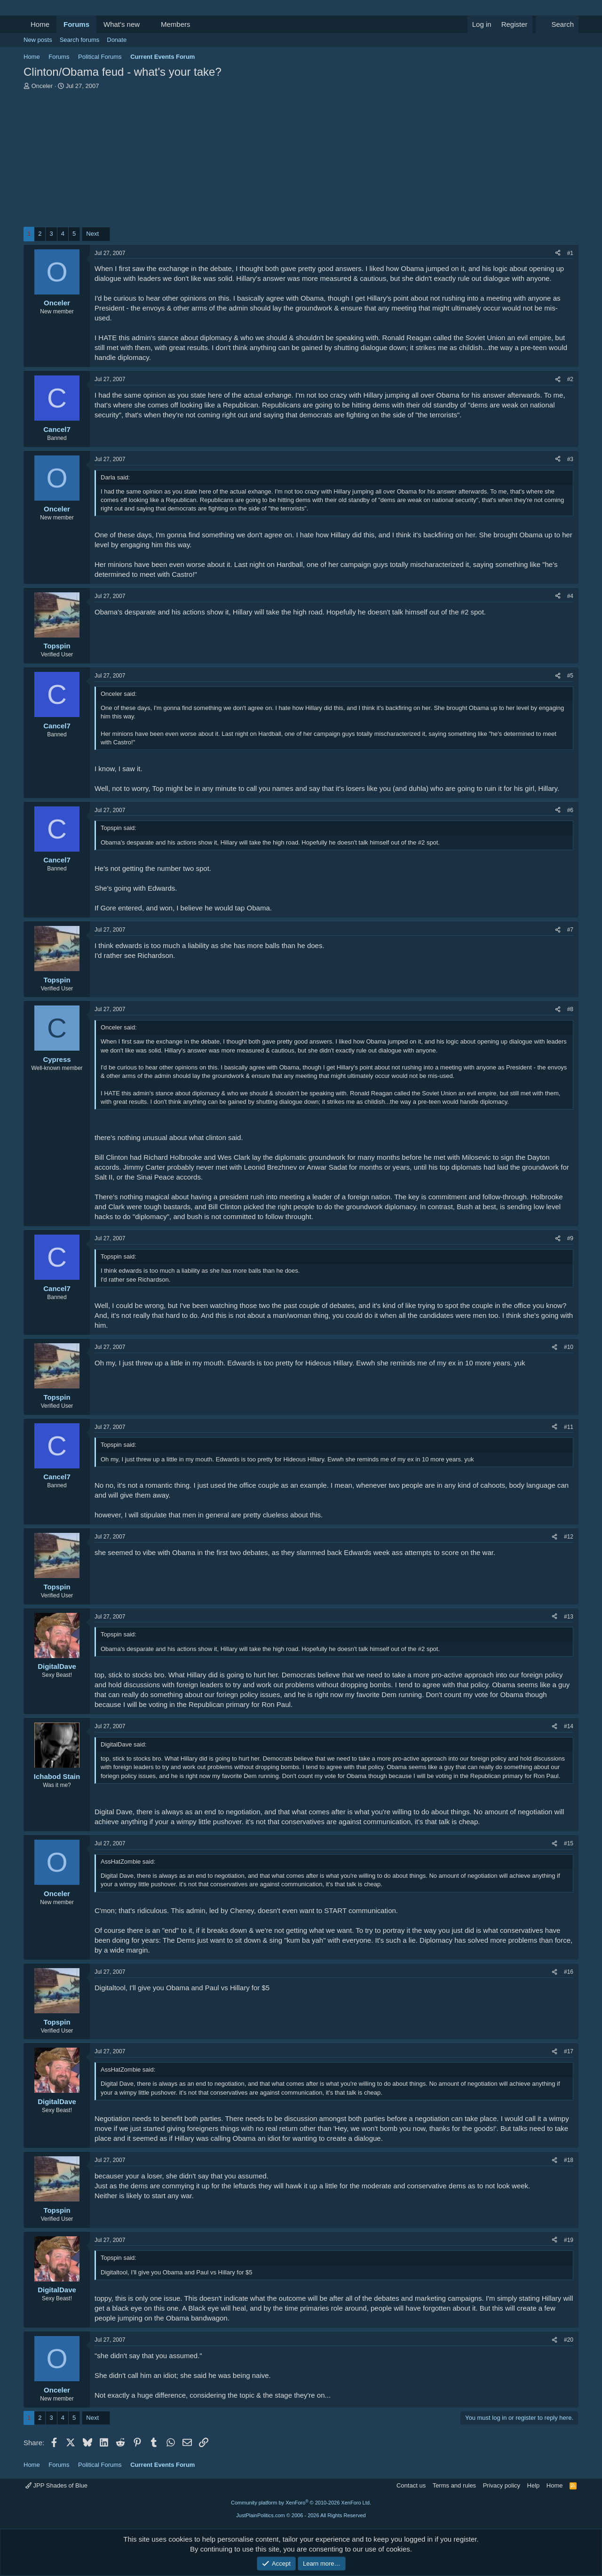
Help (533, 2485)
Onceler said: (119, 693)
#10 (568, 1347)
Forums (76, 24)
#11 (568, 1427)
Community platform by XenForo (301, 2502)
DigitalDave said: (124, 1744)
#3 (570, 459)
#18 (568, 2160)
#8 (570, 1009)
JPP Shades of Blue (56, 2485)
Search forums (80, 39)
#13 (568, 1616)
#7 (570, 929)
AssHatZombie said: (128, 1861)
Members (175, 24)
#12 (568, 1536)
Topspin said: (118, 827)
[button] (147, 24)
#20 (568, 2340)
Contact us (411, 2485)
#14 (568, 1726)
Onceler (42, 85)
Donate (117, 39)
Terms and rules (454, 2485)
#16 (568, 1972)
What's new (121, 24)
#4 (570, 596)
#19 (568, 2240)
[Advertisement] (301, 161)
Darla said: (115, 477)
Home (40, 24)
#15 (568, 1843)
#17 (568, 2051)
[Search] (557, 24)
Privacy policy (501, 2485)
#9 (570, 1238)
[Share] (558, 253)
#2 (570, 379)
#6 (570, 810)
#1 (570, 253)
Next (92, 233)
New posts (38, 39)
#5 (570, 675)
